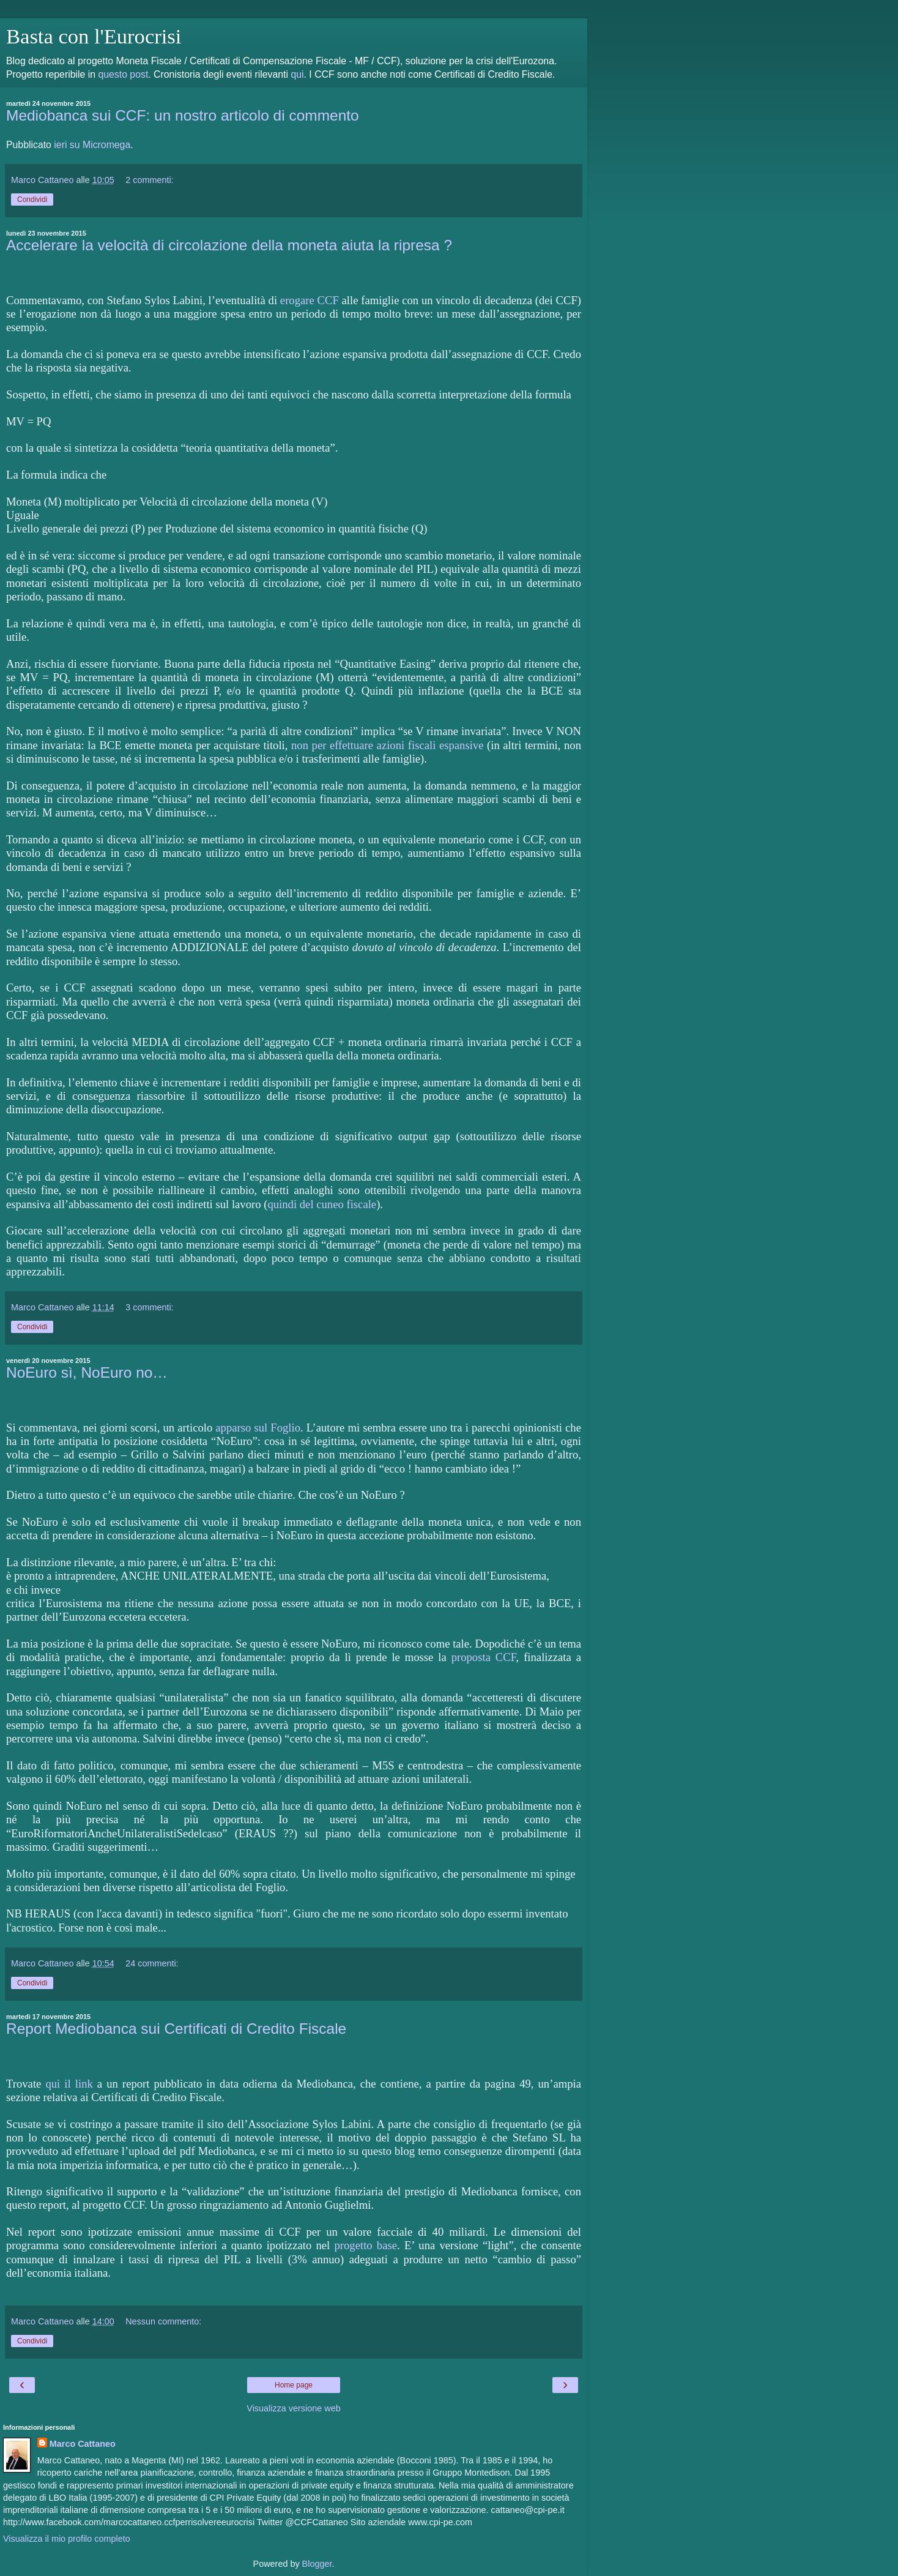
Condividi (32, 199)
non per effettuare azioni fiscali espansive (387, 745)
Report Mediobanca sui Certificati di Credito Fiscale (176, 2028)
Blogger (317, 2564)
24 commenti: (151, 1963)
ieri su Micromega (92, 145)
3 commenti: (149, 1307)
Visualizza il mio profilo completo (66, 2539)
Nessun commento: (163, 2321)
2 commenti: (149, 180)
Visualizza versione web (293, 2408)
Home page (294, 2385)
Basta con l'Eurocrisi (93, 36)
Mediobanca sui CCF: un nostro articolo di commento (182, 115)
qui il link (68, 2083)
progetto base (365, 2245)
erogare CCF (309, 300)
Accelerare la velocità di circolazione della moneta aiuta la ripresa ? (229, 245)
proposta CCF (483, 1657)
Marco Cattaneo (83, 2444)
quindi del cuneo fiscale (321, 1204)
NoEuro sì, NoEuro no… (87, 1372)
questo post (123, 74)
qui (297, 74)
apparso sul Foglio (257, 1427)
